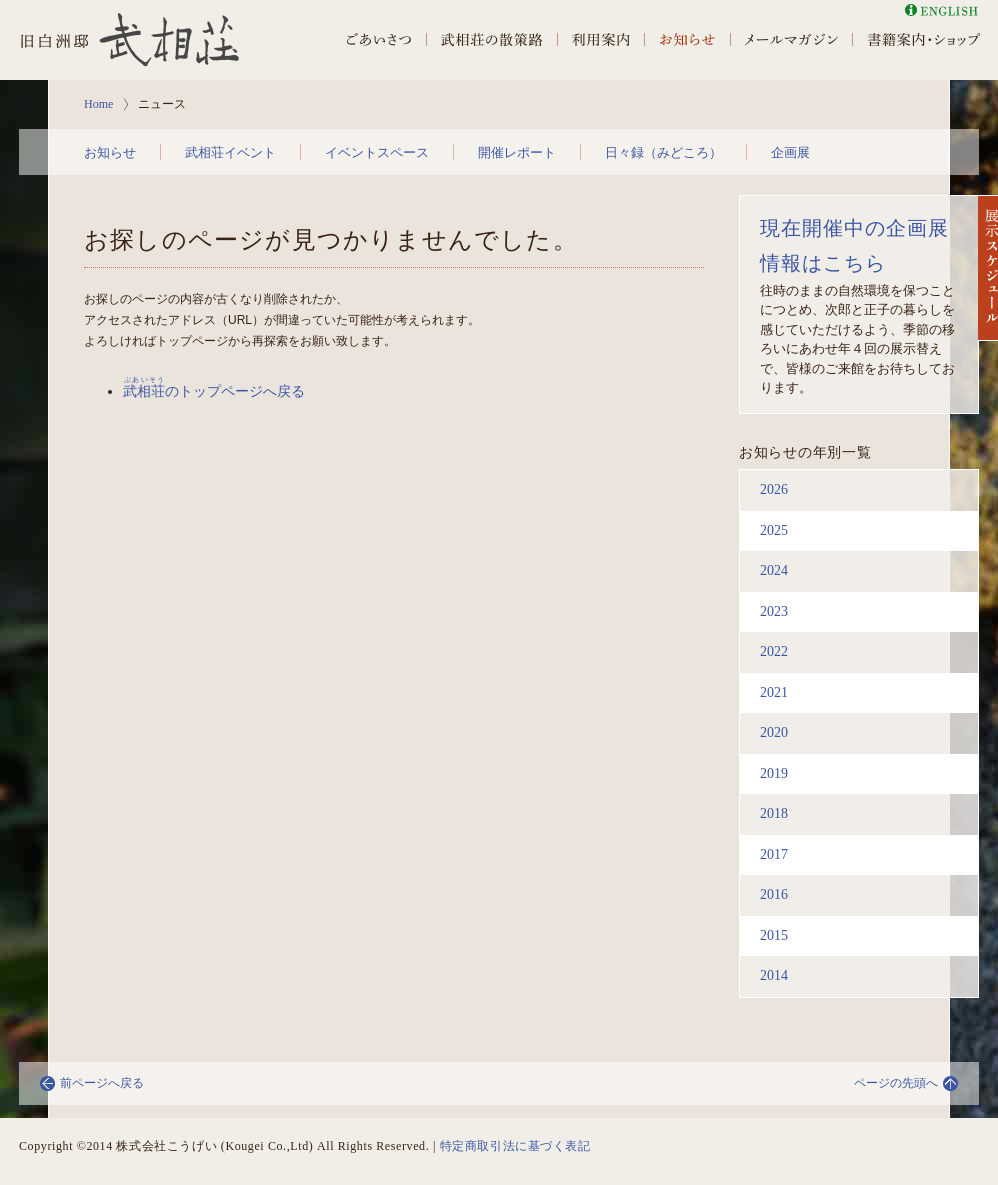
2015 (774, 935)
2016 (774, 894)
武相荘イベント (230, 152)
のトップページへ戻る (214, 391)
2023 (774, 611)
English (941, 10)
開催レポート (517, 152)
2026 (774, 489)
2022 (774, 651)
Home (98, 104)
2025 (774, 530)
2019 (774, 773)
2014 (774, 975)
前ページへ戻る (102, 1083)
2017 (774, 854)
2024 (774, 570)
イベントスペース (377, 152)
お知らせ (110, 152)
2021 (774, 692)
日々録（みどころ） (663, 152)
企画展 (790, 152)
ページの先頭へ (896, 1083)
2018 (774, 813)
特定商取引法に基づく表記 (515, 1146)
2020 (774, 732)
